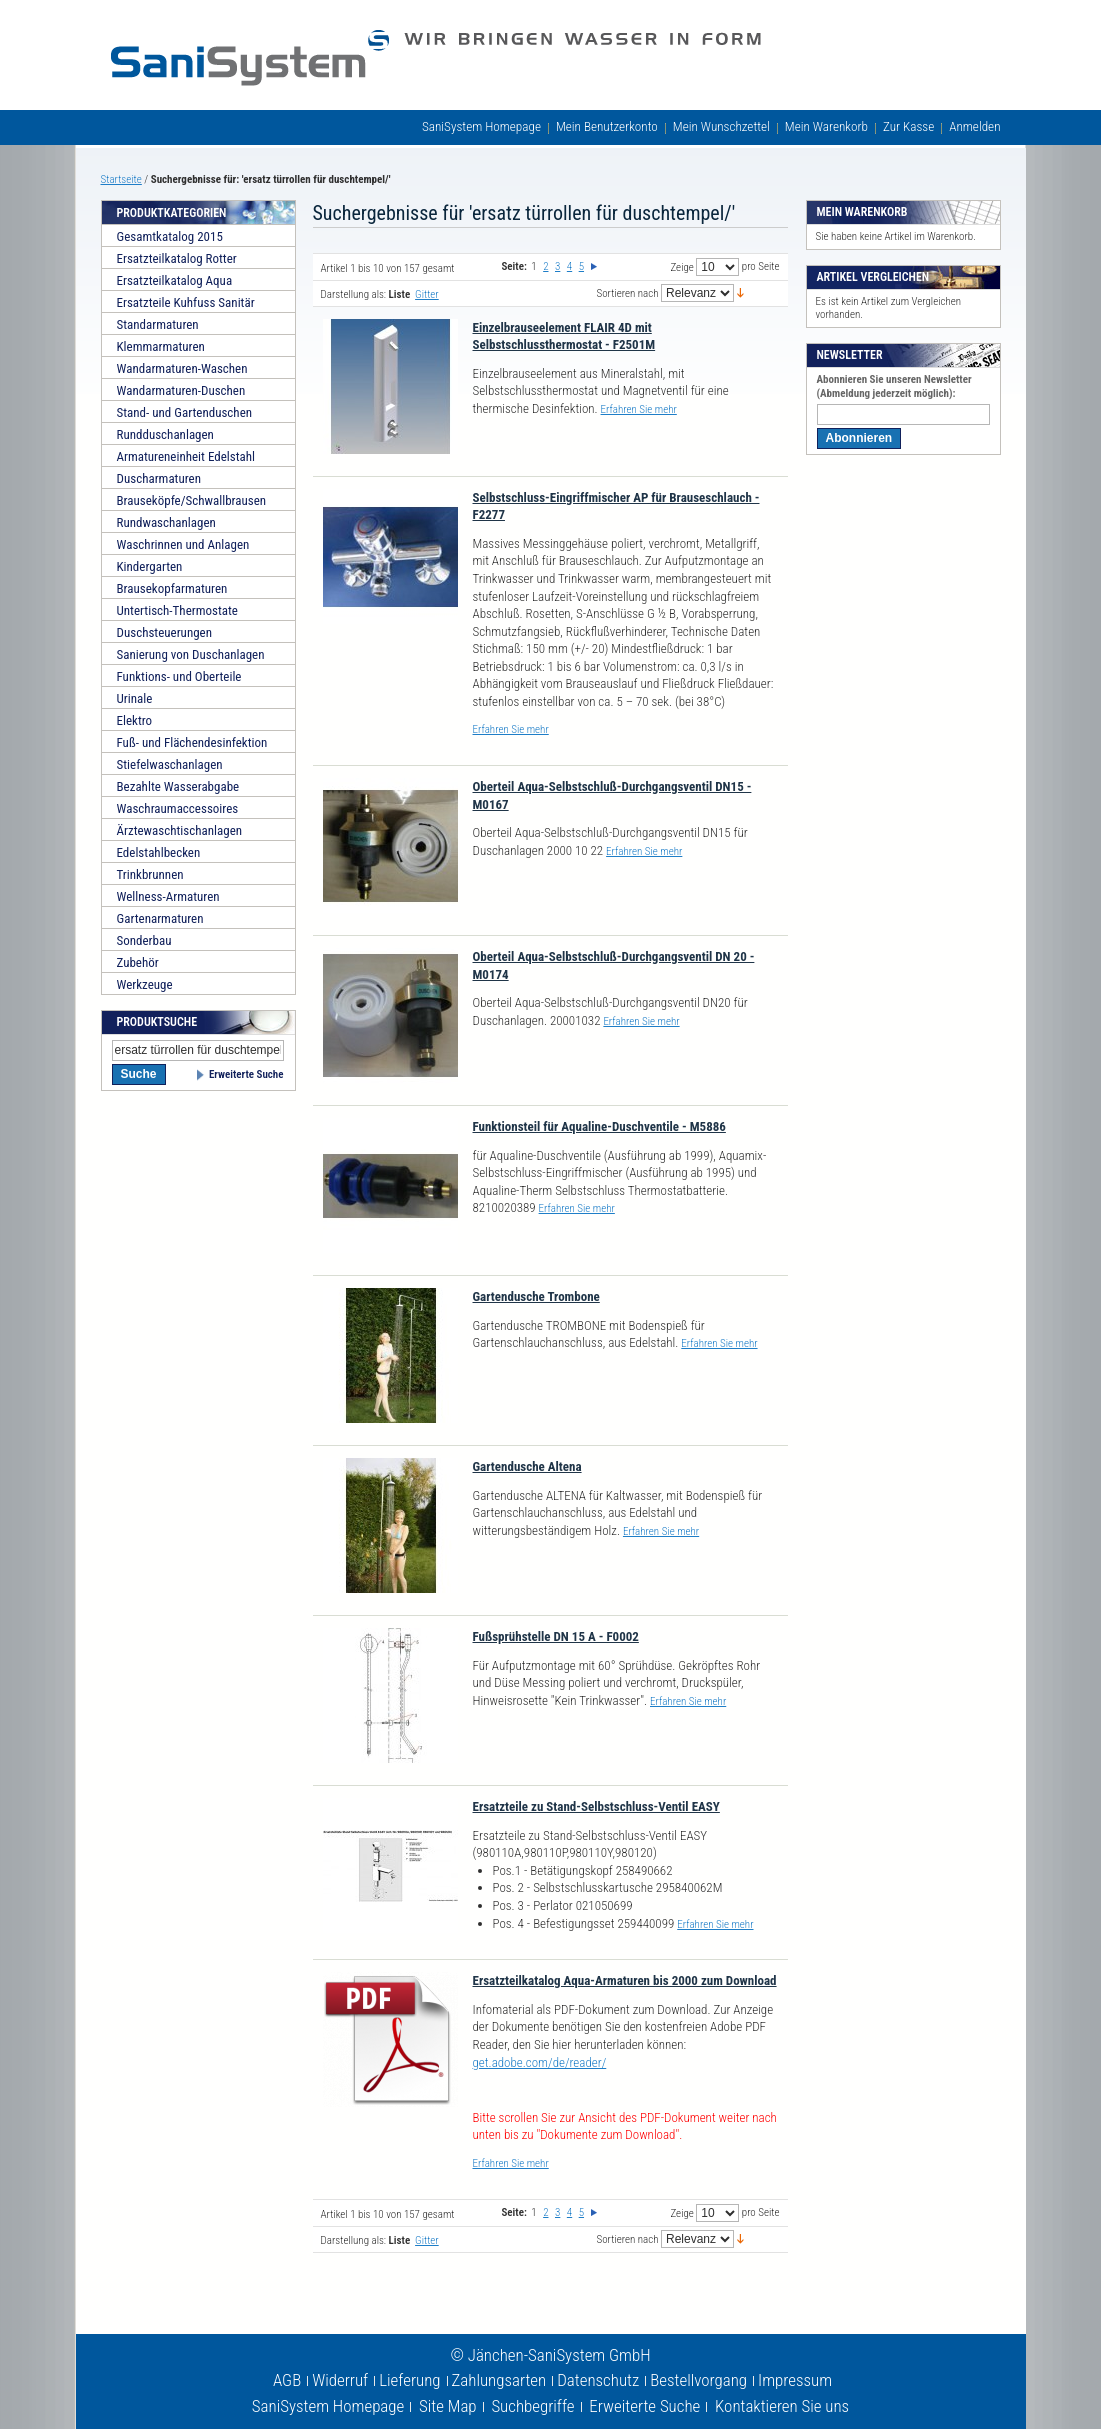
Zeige (681, 267)
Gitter (427, 294)
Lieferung (409, 2380)
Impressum (795, 2380)
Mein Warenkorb (826, 126)
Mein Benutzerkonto (607, 126)
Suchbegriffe (532, 2406)
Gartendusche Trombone (536, 1296)
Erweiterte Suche (246, 1074)
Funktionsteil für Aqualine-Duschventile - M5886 (599, 1126)
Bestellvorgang (698, 2380)
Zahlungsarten (499, 2380)
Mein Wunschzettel (721, 126)
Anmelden (974, 126)
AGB (287, 2380)
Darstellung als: (354, 294)
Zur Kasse (908, 126)
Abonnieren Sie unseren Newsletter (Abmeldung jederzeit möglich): (894, 386)
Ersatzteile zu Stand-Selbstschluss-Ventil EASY (596, 1806)
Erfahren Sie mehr (639, 409)
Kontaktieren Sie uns (782, 2406)
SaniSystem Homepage (481, 126)
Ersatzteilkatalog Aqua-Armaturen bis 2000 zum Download (625, 1980)
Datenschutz (598, 2380)
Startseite (121, 179)
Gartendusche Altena (527, 1466)
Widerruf (340, 2380)
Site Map (448, 2406)
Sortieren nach (628, 293)
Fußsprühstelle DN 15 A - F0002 (556, 1636)
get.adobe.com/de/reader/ (540, 2062)
